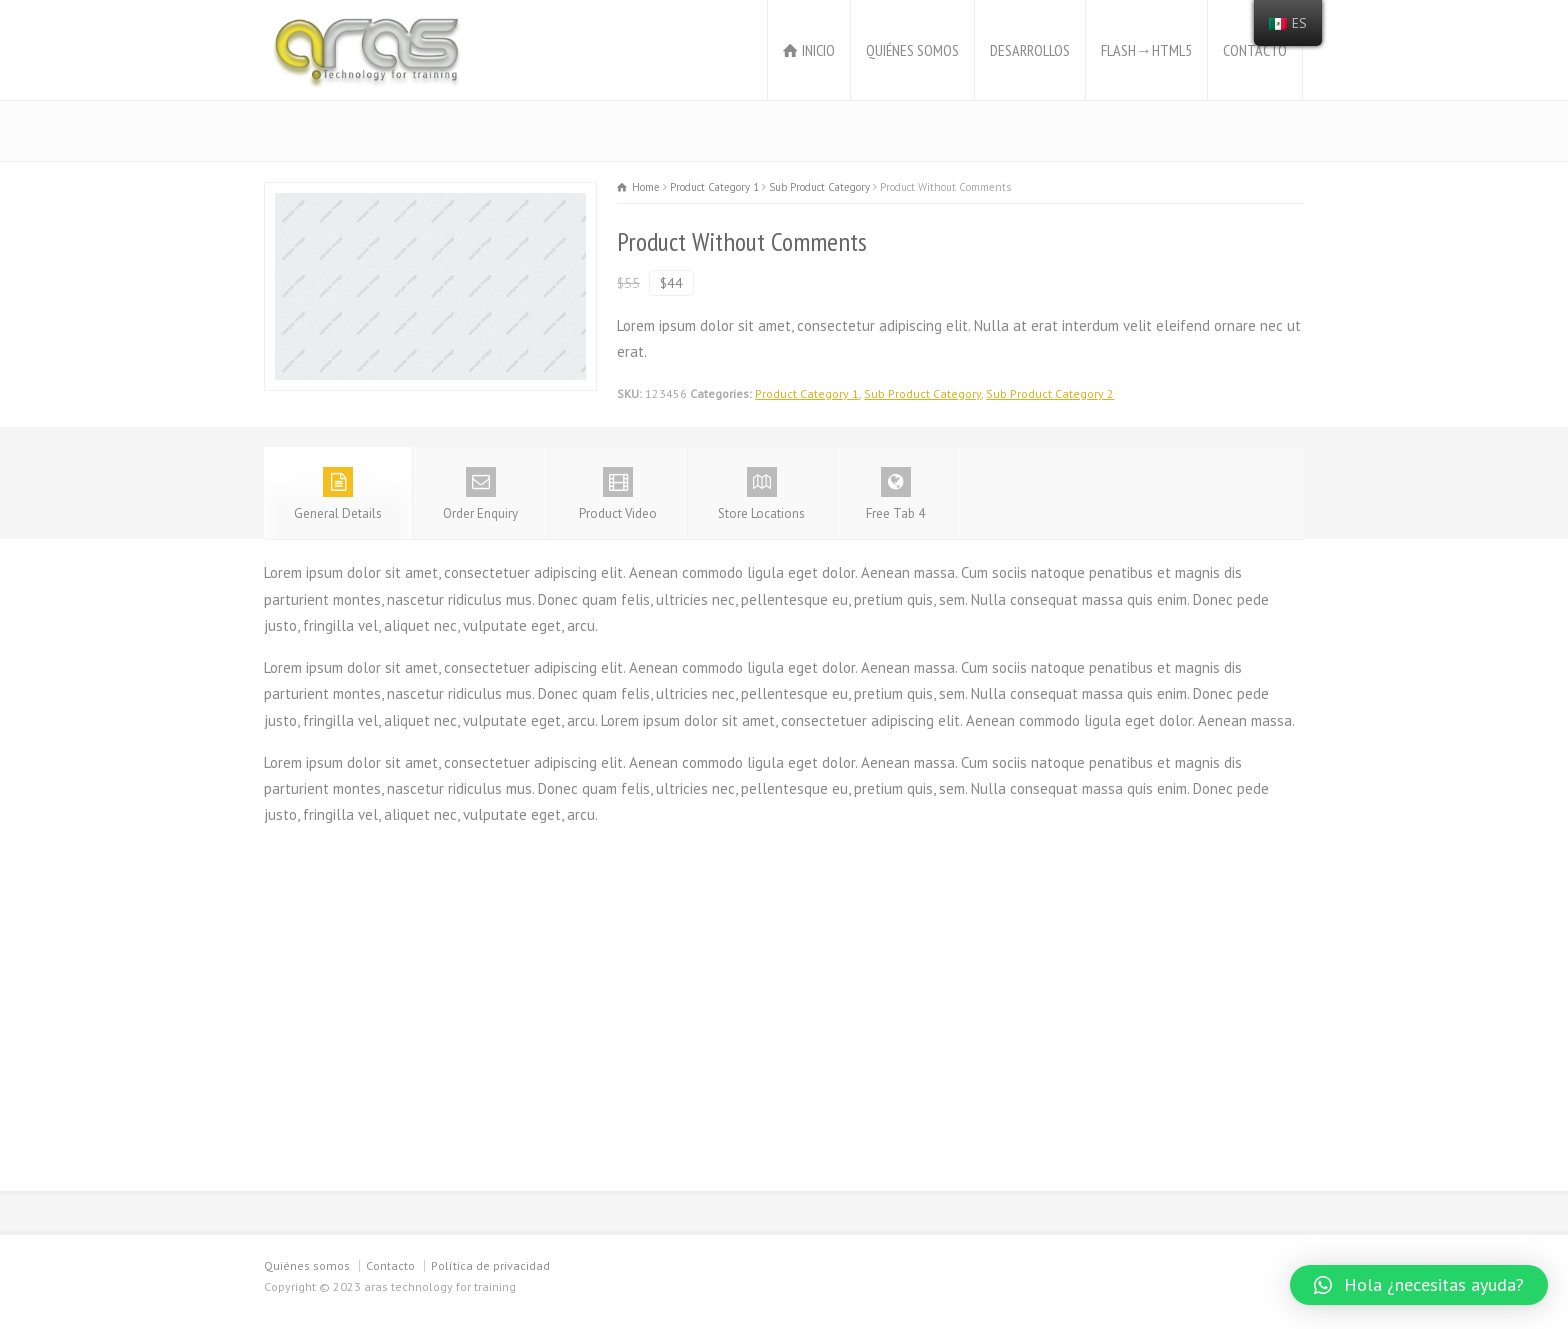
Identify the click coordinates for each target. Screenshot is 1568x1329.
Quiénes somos (307, 1265)
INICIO (818, 50)
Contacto (390, 1265)
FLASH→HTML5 (1146, 50)
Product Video (618, 494)
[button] (1419, 1285)
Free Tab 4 (895, 494)
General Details (338, 494)
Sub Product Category (922, 393)
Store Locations (761, 494)
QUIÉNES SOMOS (912, 50)
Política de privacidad (490, 1265)
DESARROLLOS (1030, 50)
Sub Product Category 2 (1050, 393)
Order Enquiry (480, 494)
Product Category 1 (807, 393)
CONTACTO (1255, 50)
